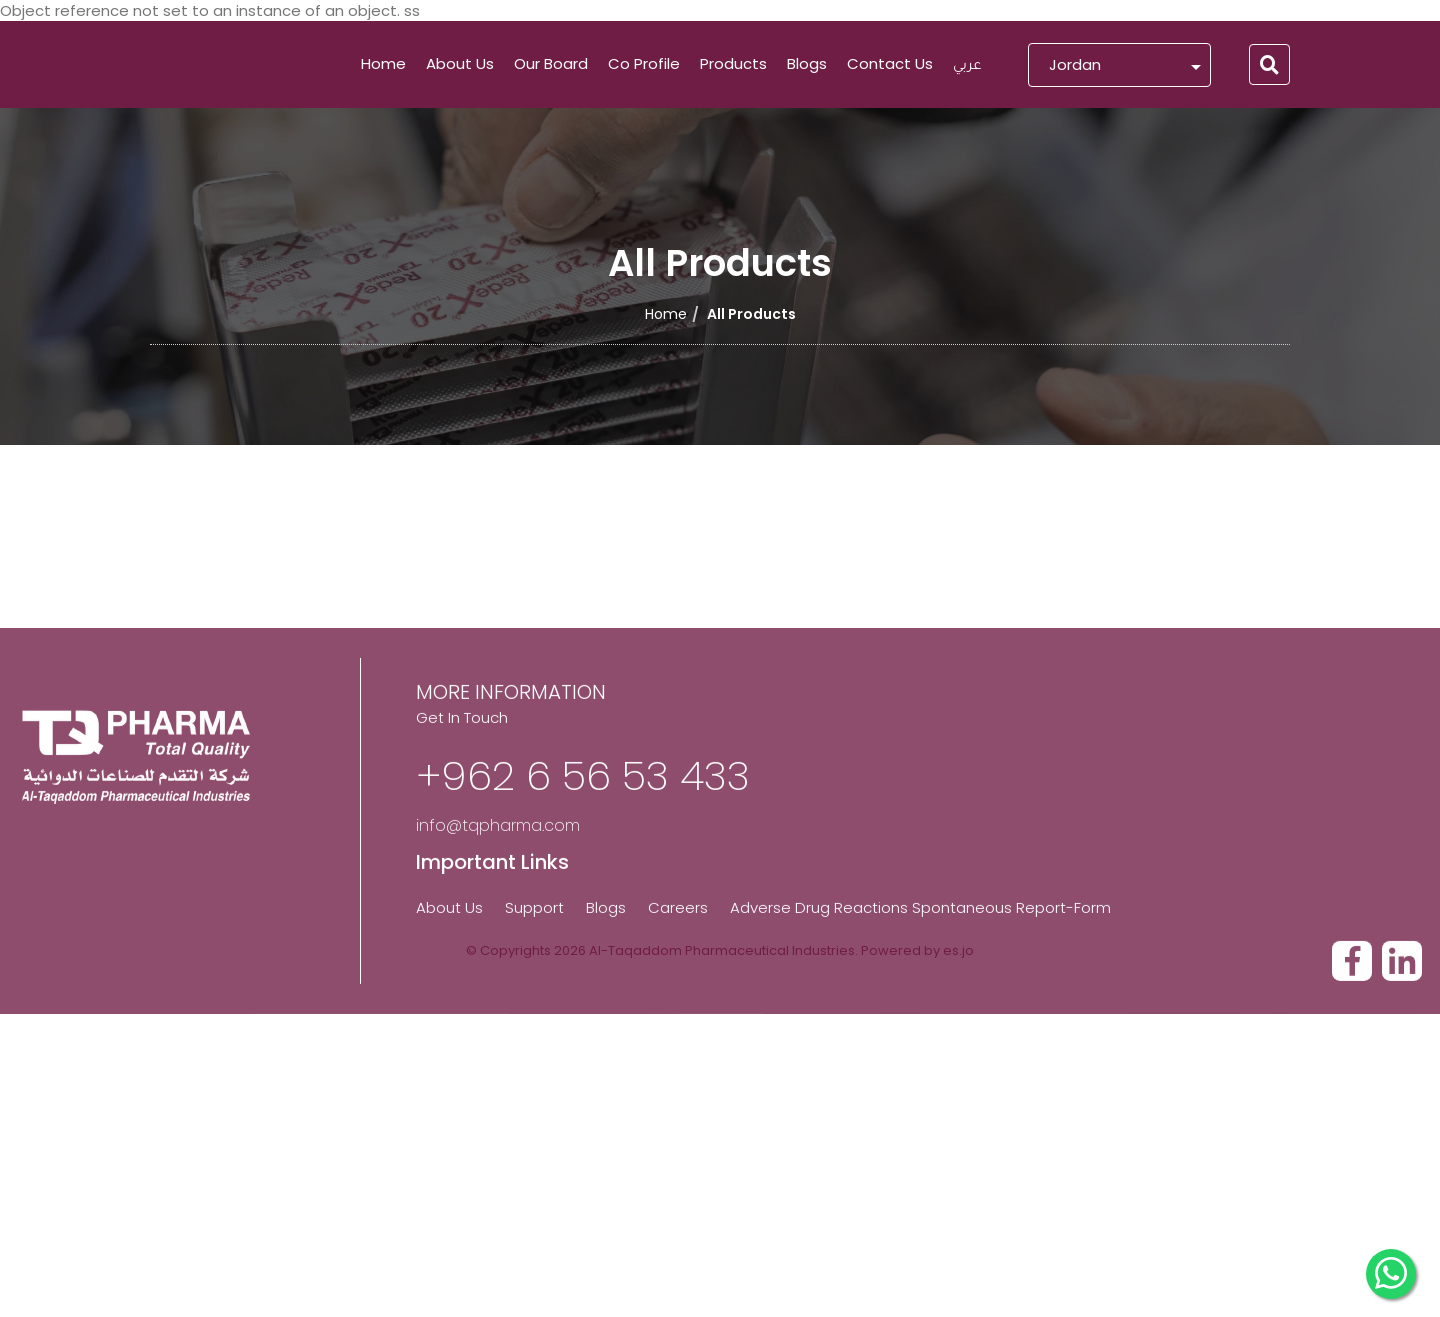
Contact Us (890, 63)
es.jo (958, 950)
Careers (678, 1081)
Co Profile (644, 63)
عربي (967, 66)
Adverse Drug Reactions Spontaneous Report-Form (920, 1081)
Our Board (551, 63)
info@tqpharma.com (498, 1000)
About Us (460, 63)
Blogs (807, 63)
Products (733, 63)
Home (383, 63)
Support (534, 1081)
